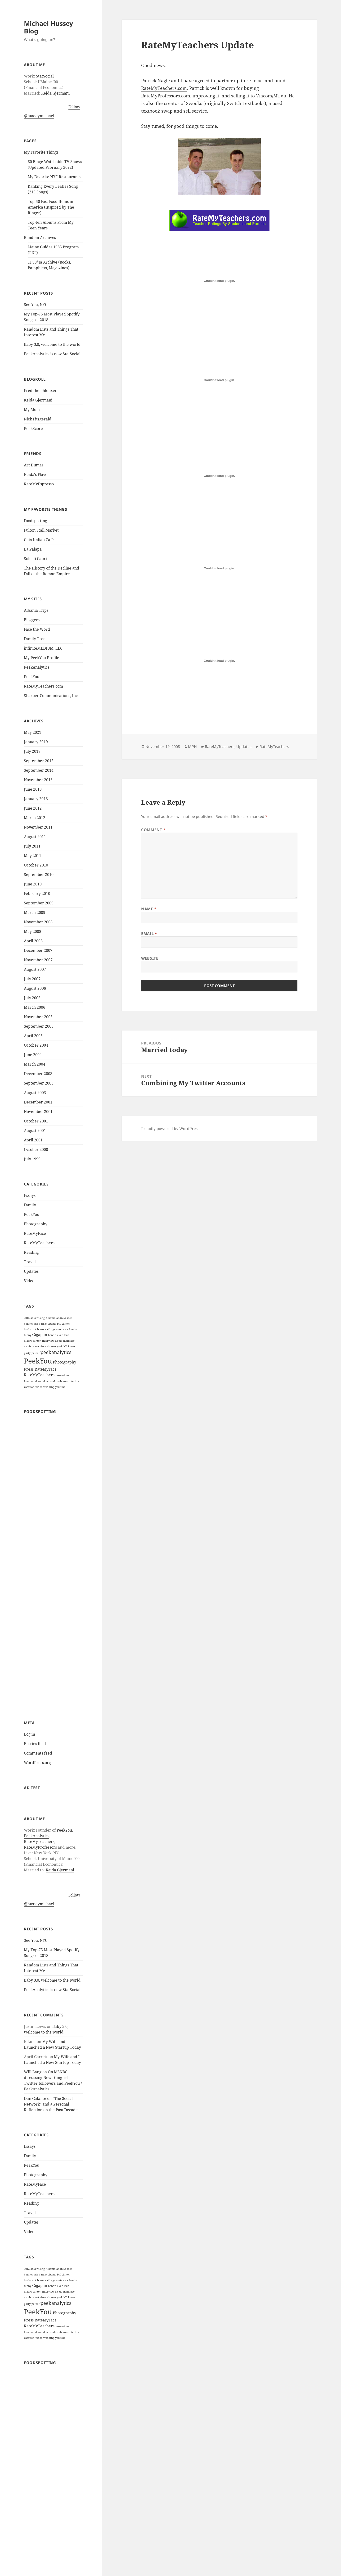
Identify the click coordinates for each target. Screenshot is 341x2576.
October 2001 (36, 1121)
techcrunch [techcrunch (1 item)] (63, 1381)
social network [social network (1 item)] (47, 1381)
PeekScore (33, 428)
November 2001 (38, 1111)
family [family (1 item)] (73, 1329)
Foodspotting (35, 520)
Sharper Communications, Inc (51, 695)
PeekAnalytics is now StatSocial (52, 353)
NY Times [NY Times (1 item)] (69, 1346)
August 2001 (35, 1130)
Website (149, 958)
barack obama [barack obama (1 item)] (47, 1323)
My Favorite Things (41, 152)
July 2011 (32, 846)
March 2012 (34, 817)
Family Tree (34, 638)
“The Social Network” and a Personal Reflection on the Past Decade (51, 2104)
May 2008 (32, 931)
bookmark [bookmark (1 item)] (30, 1329)
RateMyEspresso (39, 484)
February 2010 (37, 893)
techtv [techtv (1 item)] (75, 1381)
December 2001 (38, 1102)
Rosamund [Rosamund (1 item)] (30, 1381)
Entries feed (35, 1743)
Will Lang (32, 2071)
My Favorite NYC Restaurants (54, 176)
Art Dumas (33, 465)
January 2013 (36, 798)
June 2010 (33, 884)
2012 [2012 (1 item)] (27, 1318)
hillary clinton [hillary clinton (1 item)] (32, 1340)
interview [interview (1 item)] (48, 1340)
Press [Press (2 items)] (29, 1369)
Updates (31, 1271)
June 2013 (33, 789)
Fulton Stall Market (41, 530)
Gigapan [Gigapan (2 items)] (39, 1334)
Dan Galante (35, 2098)
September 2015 (39, 760)
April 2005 (33, 1035)
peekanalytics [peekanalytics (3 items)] (55, 1352)
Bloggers (32, 619)
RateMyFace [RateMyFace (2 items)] (46, 1369)
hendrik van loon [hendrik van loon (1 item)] (58, 1335)
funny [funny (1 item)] (27, 1335)
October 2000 (36, 1149)
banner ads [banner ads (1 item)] (31, 1323)
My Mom (32, 409)
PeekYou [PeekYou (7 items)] (38, 1361)
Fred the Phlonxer (40, 390)
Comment (153, 829)
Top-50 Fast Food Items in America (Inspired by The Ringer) (51, 207)
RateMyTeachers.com (43, 686)
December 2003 (38, 1073)
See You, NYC (35, 304)
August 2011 (35, 836)
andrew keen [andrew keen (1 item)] (64, 1318)
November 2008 (38, 922)
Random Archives (40, 237)
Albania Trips (36, 610)
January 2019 (36, 741)
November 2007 (38, 959)
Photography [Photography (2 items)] (64, 1362)
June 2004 (33, 1054)
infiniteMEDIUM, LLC (43, 648)
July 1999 (32, 1159)
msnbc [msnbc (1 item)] (28, 1346)
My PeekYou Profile (41, 657)
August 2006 (35, 988)
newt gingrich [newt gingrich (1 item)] (41, 1346)
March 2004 (34, 1064)
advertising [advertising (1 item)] (38, 1318)
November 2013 (38, 779)
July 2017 (32, 751)
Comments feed (38, 1753)
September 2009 (39, 903)
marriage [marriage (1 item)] (69, 1340)
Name (149, 909)
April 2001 (33, 1140)
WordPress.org (37, 1762)
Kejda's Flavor (36, 474)
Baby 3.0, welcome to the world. (52, 344)
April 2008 (33, 941)
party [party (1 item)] (27, 1353)
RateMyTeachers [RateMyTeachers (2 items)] (39, 1374)
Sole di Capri (35, 558)
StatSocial (45, 76)
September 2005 (39, 1026)
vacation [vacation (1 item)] (29, 1387)
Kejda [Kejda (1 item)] (58, 1340)
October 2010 (36, 865)
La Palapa (33, 549)
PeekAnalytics (36, 667)
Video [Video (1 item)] (38, 1387)
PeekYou (31, 676)
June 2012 (33, 808)
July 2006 (32, 997)
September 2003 (39, 1083)
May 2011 (32, 855)
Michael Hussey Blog (48, 27)
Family (30, 1205)
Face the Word (37, 629)
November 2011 (38, 827)
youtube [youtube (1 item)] (60, 1387)
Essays (30, 1195)
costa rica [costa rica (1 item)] (62, 1329)
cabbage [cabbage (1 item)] (50, 1329)
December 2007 (38, 950)
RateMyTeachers (39, 1242)
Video (29, 1280)
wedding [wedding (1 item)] (48, 1387)
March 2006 (34, 1007)
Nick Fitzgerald (37, 419)
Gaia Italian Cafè (39, 539)
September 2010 (39, 874)
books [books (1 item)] (40, 1329)
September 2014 (39, 770)
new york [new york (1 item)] (57, 1346)
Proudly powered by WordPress (170, 1128)
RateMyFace (35, 1233)
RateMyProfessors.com (165, 96)
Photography (35, 1223)
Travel (30, 1261)
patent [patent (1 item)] (35, 1353)
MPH (192, 746)
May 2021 (32, 732)
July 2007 (32, 978)
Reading (31, 1252)
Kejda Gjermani (55, 93)
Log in (29, 1734)
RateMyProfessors (40, 1847)
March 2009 (34, 912)
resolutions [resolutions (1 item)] (62, 1375)
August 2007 (35, 969)
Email (149, 933)
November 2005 (38, 1016)
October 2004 (36, 1045)
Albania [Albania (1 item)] (50, 1318)
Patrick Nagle (155, 81)
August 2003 (35, 1092)
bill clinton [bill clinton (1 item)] (63, 1323)
